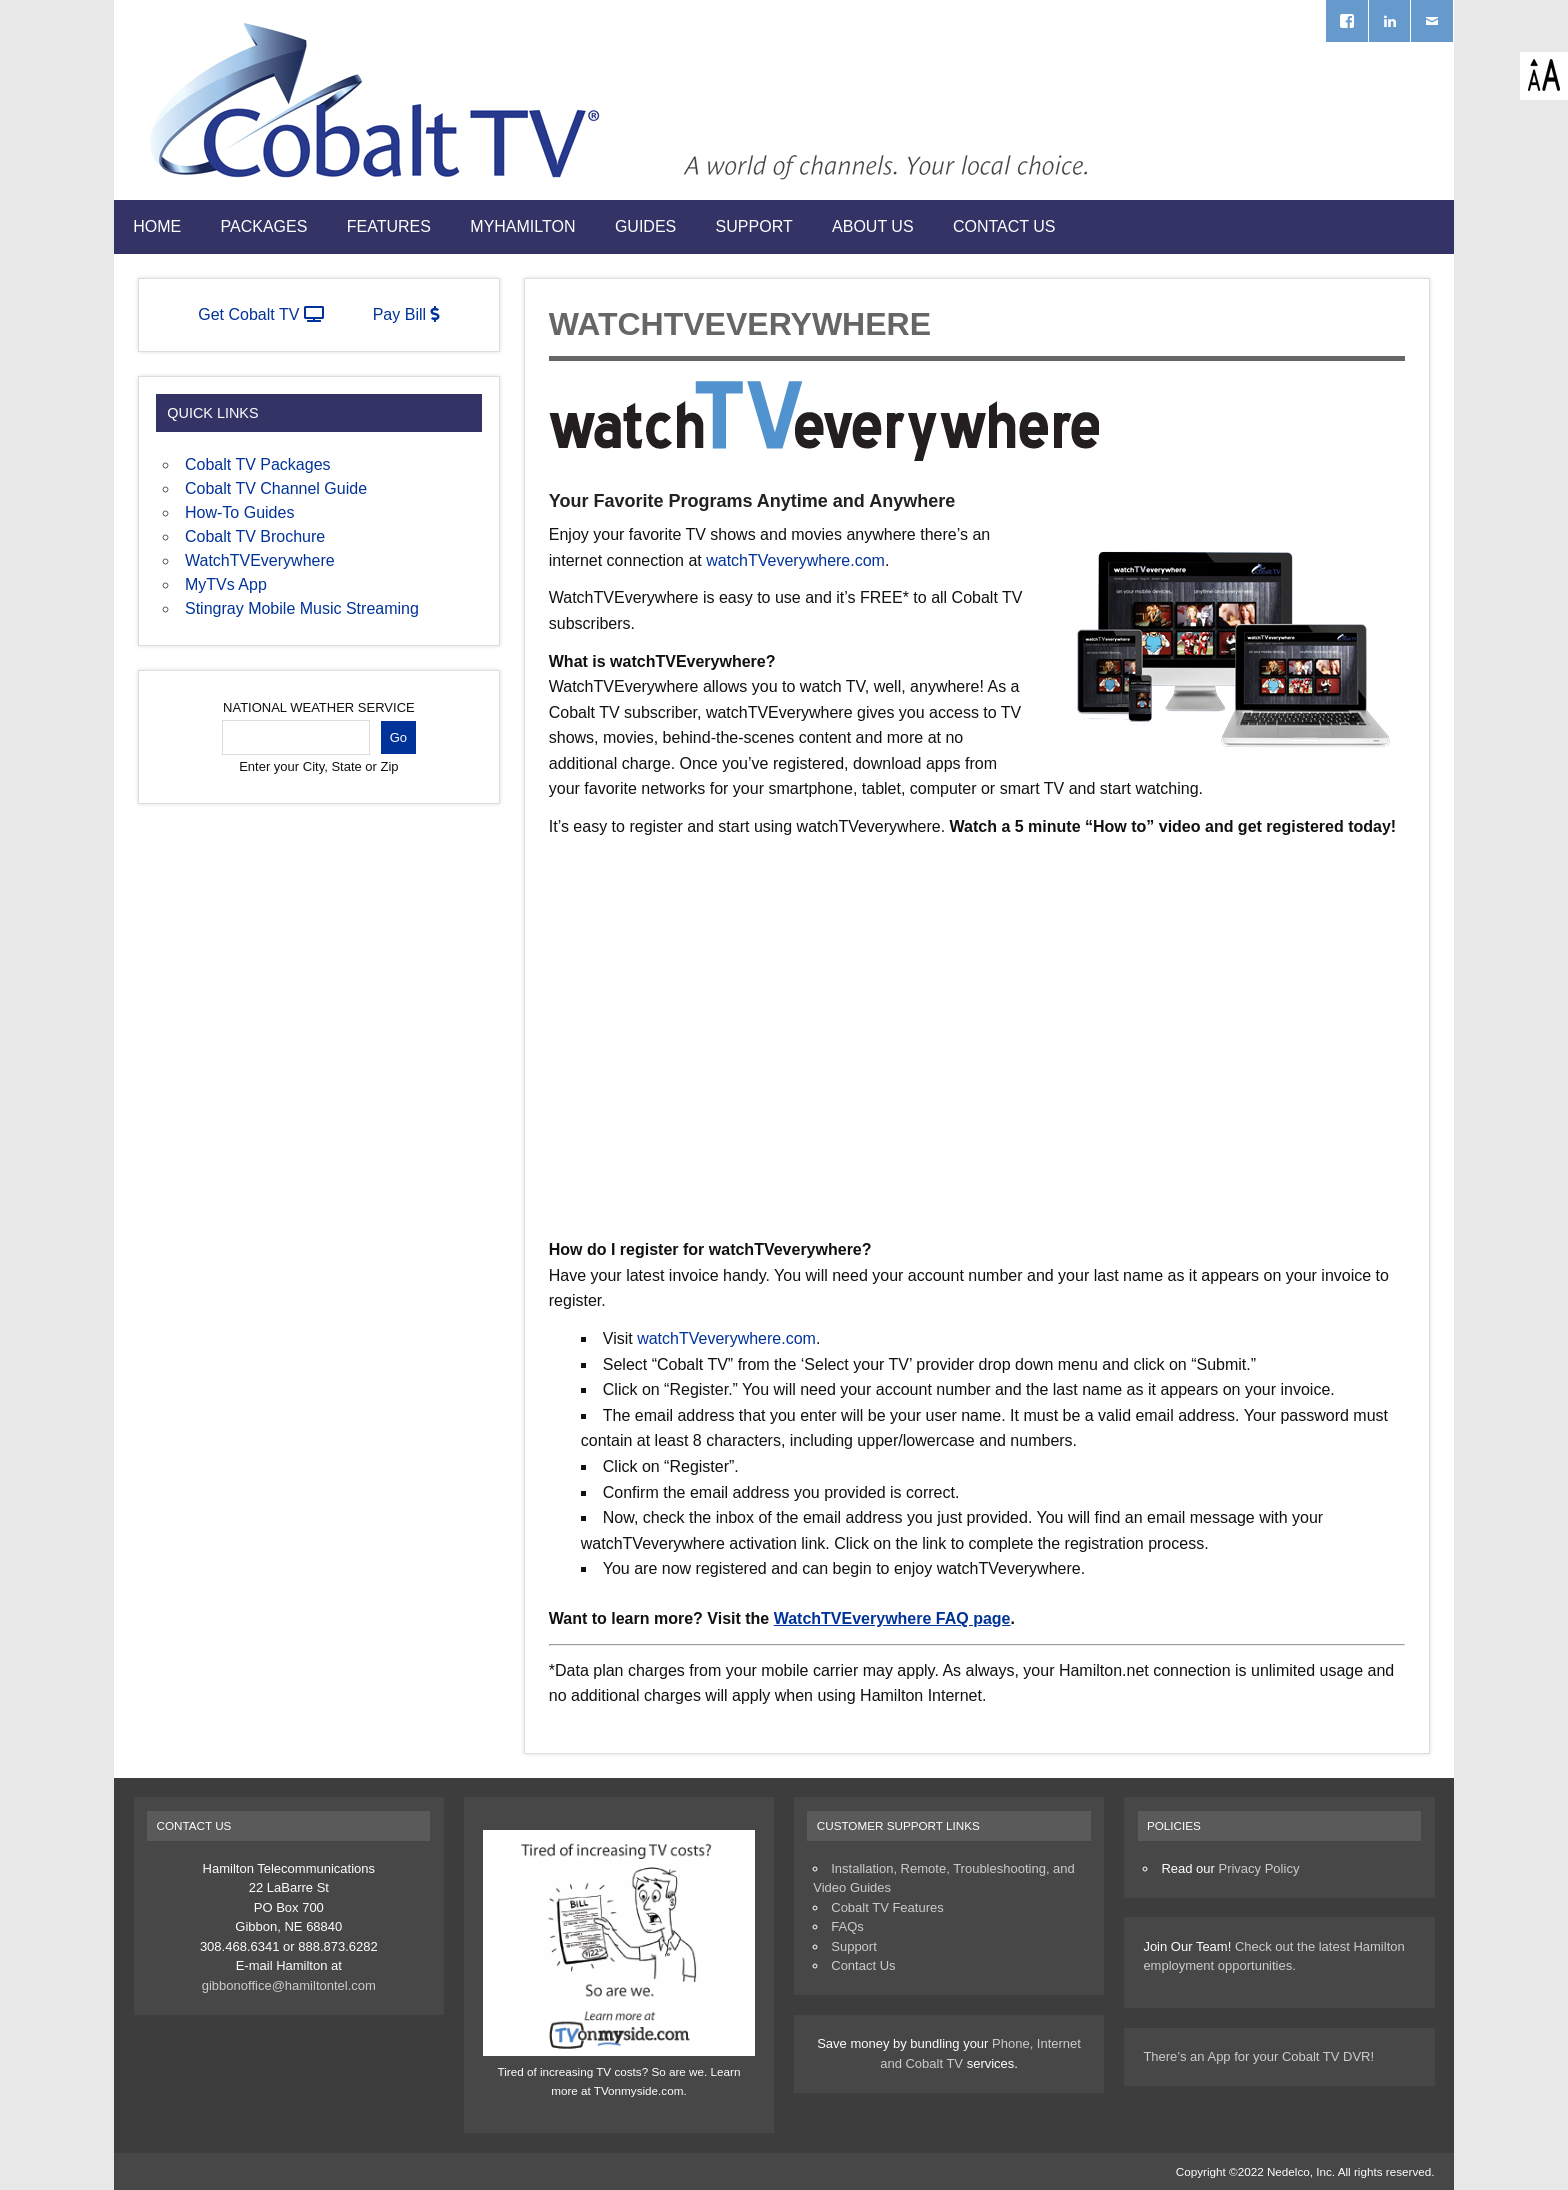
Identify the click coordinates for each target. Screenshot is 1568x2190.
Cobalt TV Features (887, 1907)
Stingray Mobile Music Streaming (302, 608)
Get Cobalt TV (261, 314)
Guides (645, 226)
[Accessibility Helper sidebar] (1544, 76)
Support (754, 226)
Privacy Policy (1258, 1868)
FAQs (847, 1926)
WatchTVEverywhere (260, 560)
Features (389, 226)
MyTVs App (226, 584)
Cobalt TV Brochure (255, 536)
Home (157, 226)
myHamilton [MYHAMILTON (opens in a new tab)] (522, 226)
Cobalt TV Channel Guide (276, 488)
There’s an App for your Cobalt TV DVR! (1258, 2056)
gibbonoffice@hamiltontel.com (289, 1985)
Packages (264, 226)
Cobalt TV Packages (258, 464)
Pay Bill (406, 314)
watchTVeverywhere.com (795, 560)
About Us (873, 226)
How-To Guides (239, 512)
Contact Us (1004, 226)
